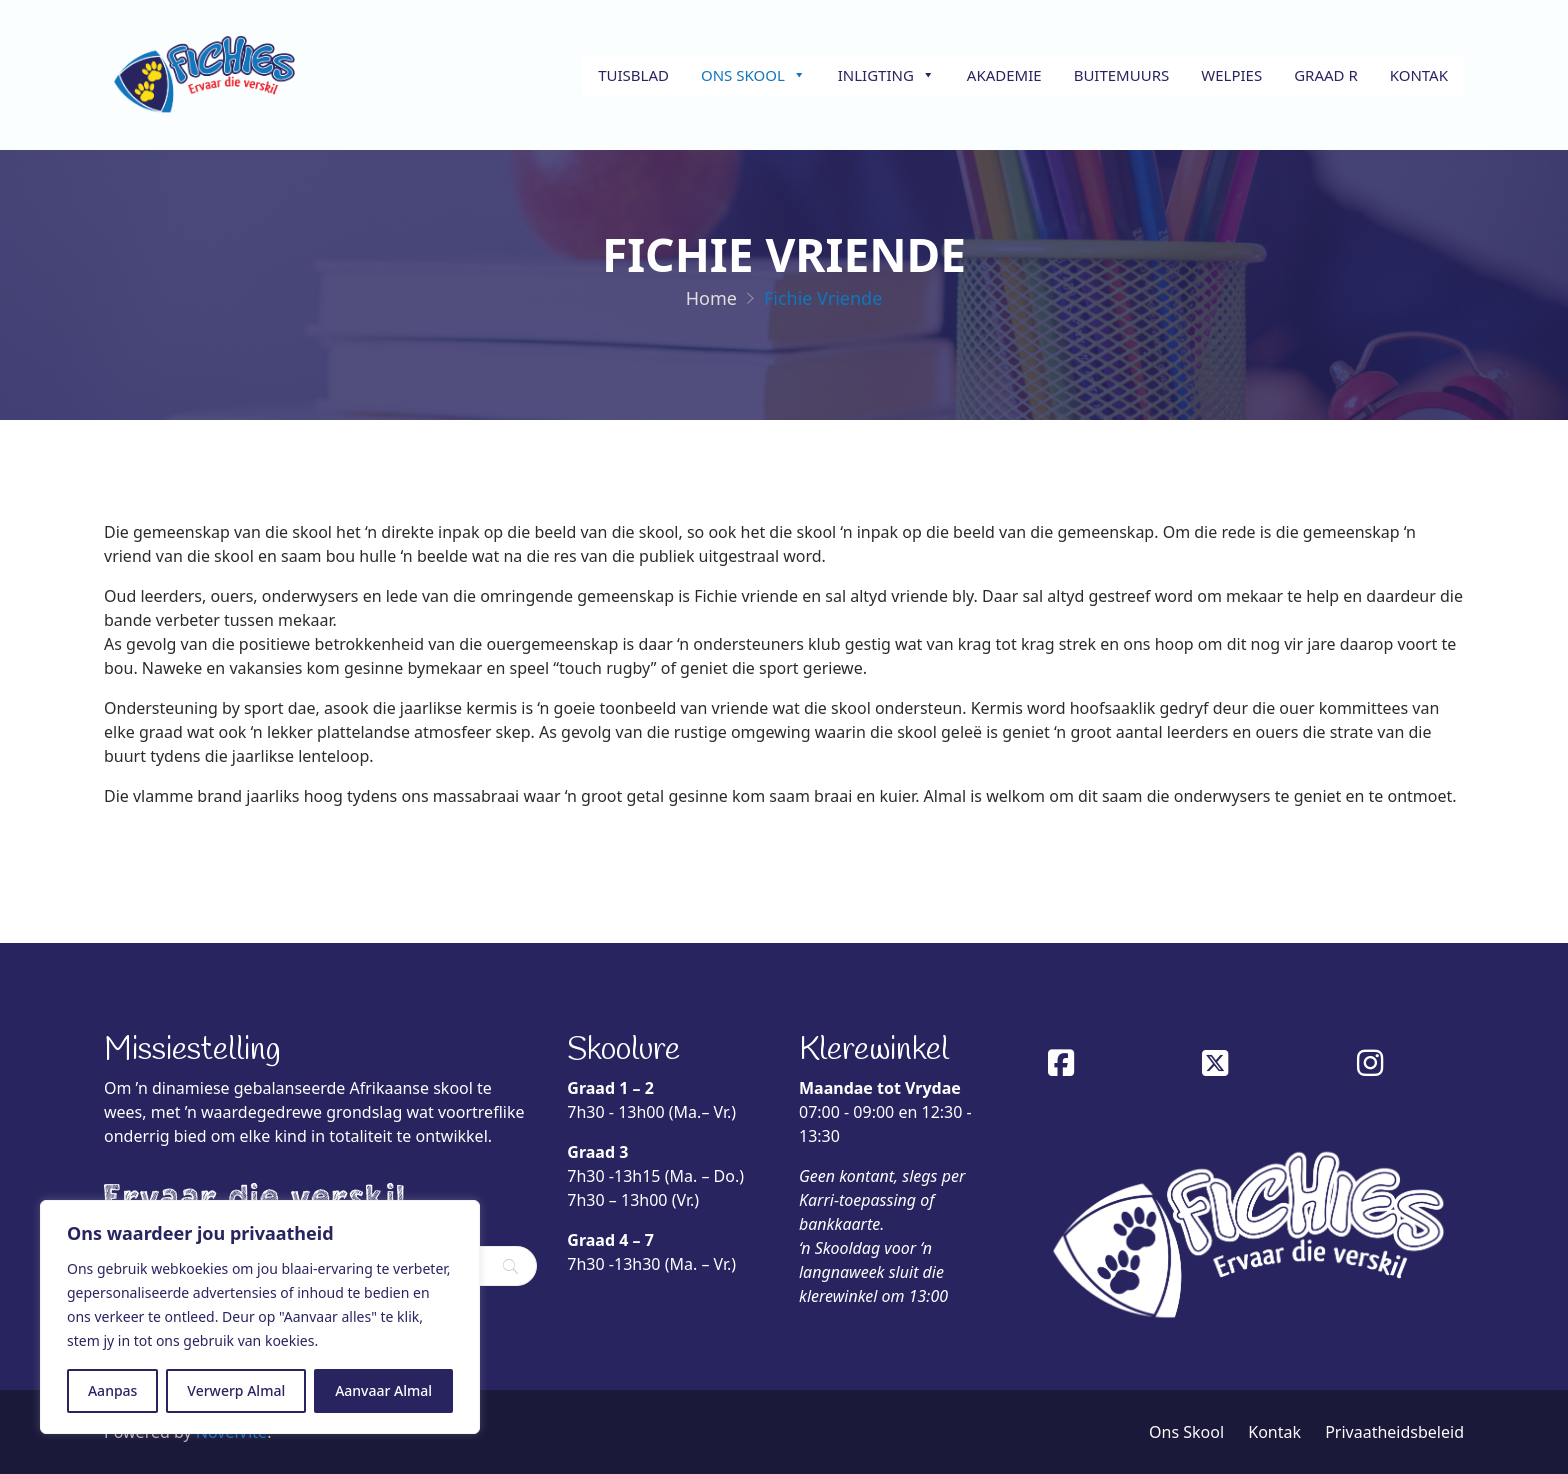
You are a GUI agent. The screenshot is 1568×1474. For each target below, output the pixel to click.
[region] (260, 1317)
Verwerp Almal (236, 1390)
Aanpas (112, 1390)
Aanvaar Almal (383, 1390)
